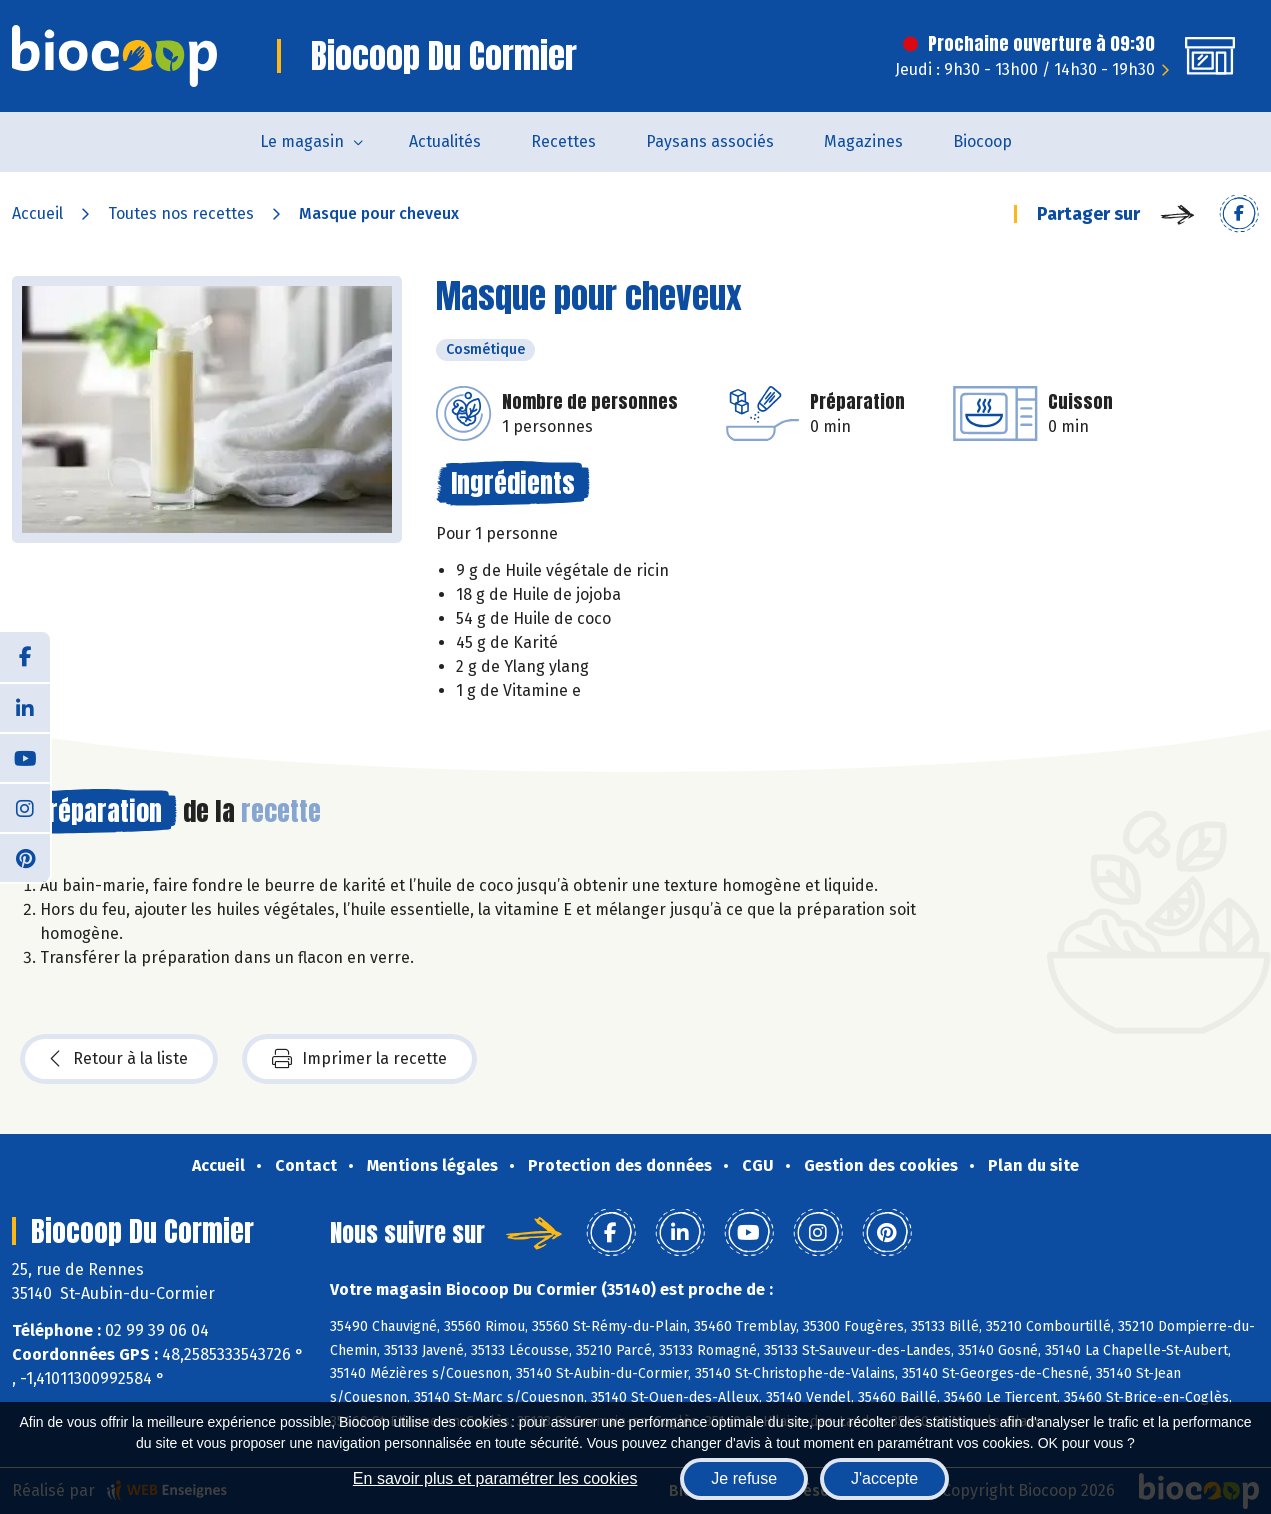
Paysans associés (710, 141)
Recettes (563, 141)
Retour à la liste (119, 1059)
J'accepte (884, 1478)
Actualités (445, 141)
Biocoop (982, 141)
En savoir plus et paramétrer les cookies (495, 1478)
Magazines (863, 141)
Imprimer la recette (359, 1059)
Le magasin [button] (302, 141)
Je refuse (744, 1478)
